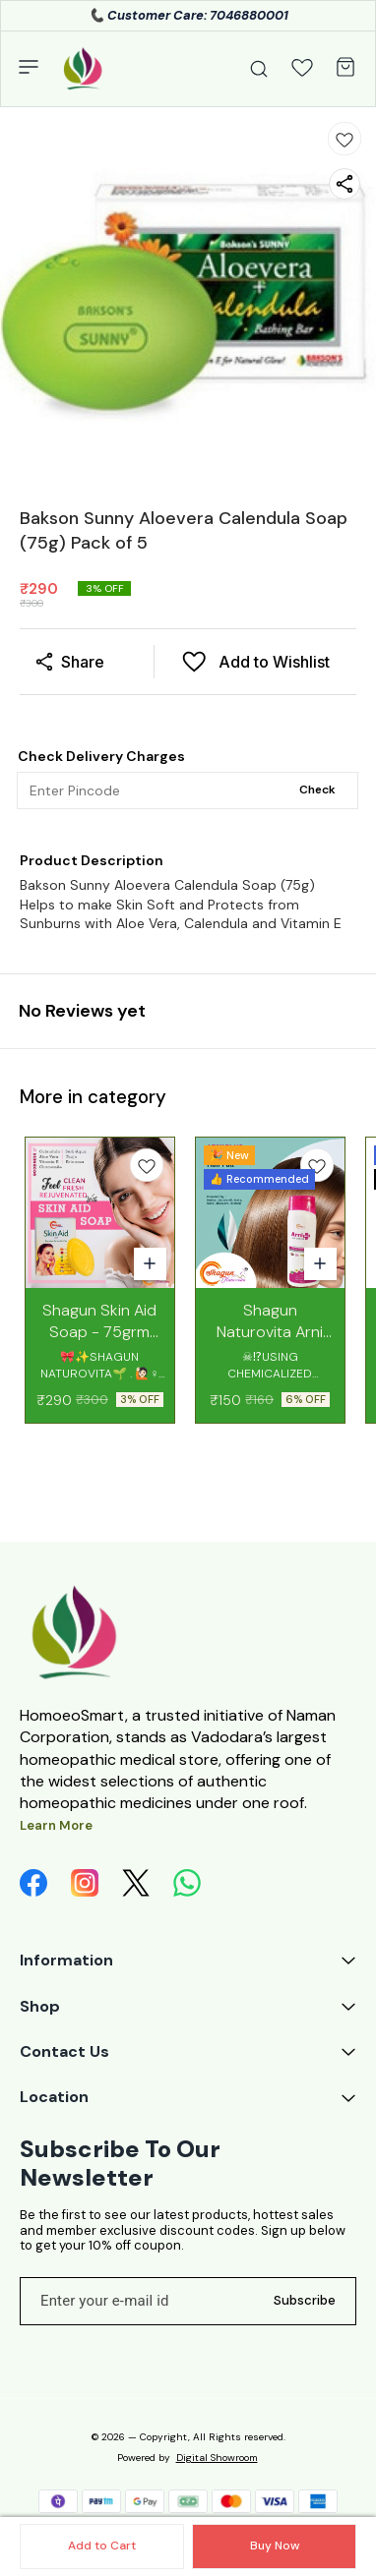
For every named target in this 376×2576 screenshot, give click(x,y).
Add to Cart (102, 2545)
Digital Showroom (217, 2457)
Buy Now (274, 2545)
